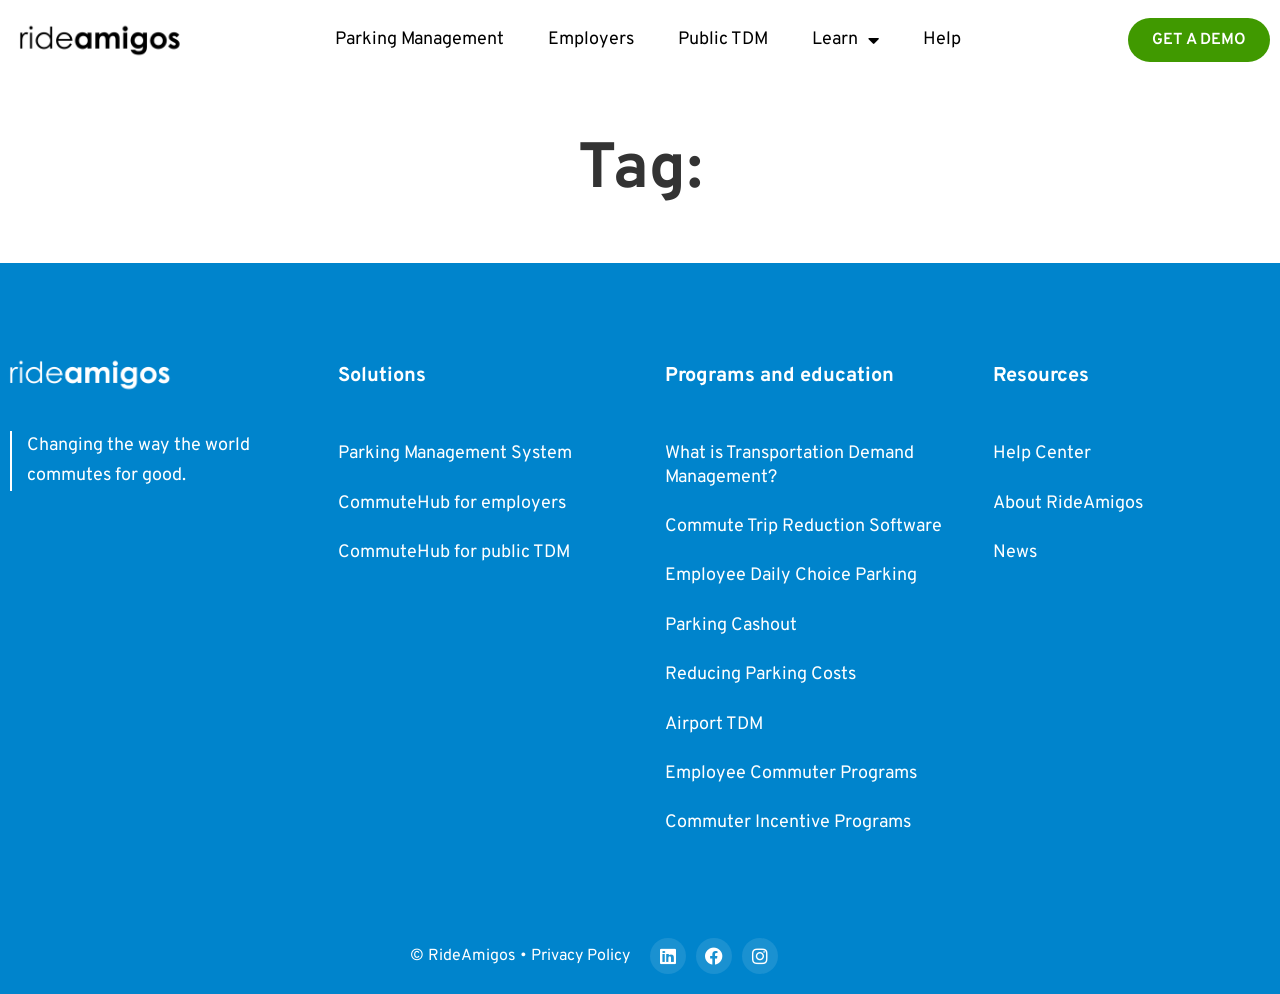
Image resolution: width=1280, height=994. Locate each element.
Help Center (1042, 453)
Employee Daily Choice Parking (791, 575)
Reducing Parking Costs (760, 674)
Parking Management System (455, 453)
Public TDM (723, 39)
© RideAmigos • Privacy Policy (520, 956)
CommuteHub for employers (452, 503)
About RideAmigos (1068, 503)
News (1015, 552)
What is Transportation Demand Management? (789, 465)
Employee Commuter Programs (791, 773)
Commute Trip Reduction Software (803, 526)
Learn (845, 40)
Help (942, 39)
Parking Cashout (731, 625)
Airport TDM (714, 724)
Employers (591, 39)
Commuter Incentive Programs (788, 822)
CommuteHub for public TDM (454, 552)
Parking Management (419, 39)
